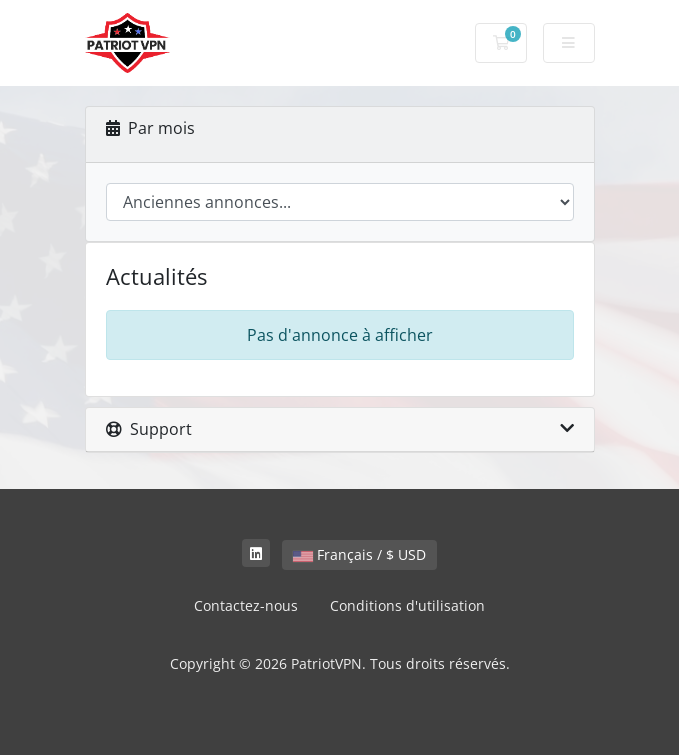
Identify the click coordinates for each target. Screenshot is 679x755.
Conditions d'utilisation (407, 605)
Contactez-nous (246, 605)
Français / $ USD (359, 554)
